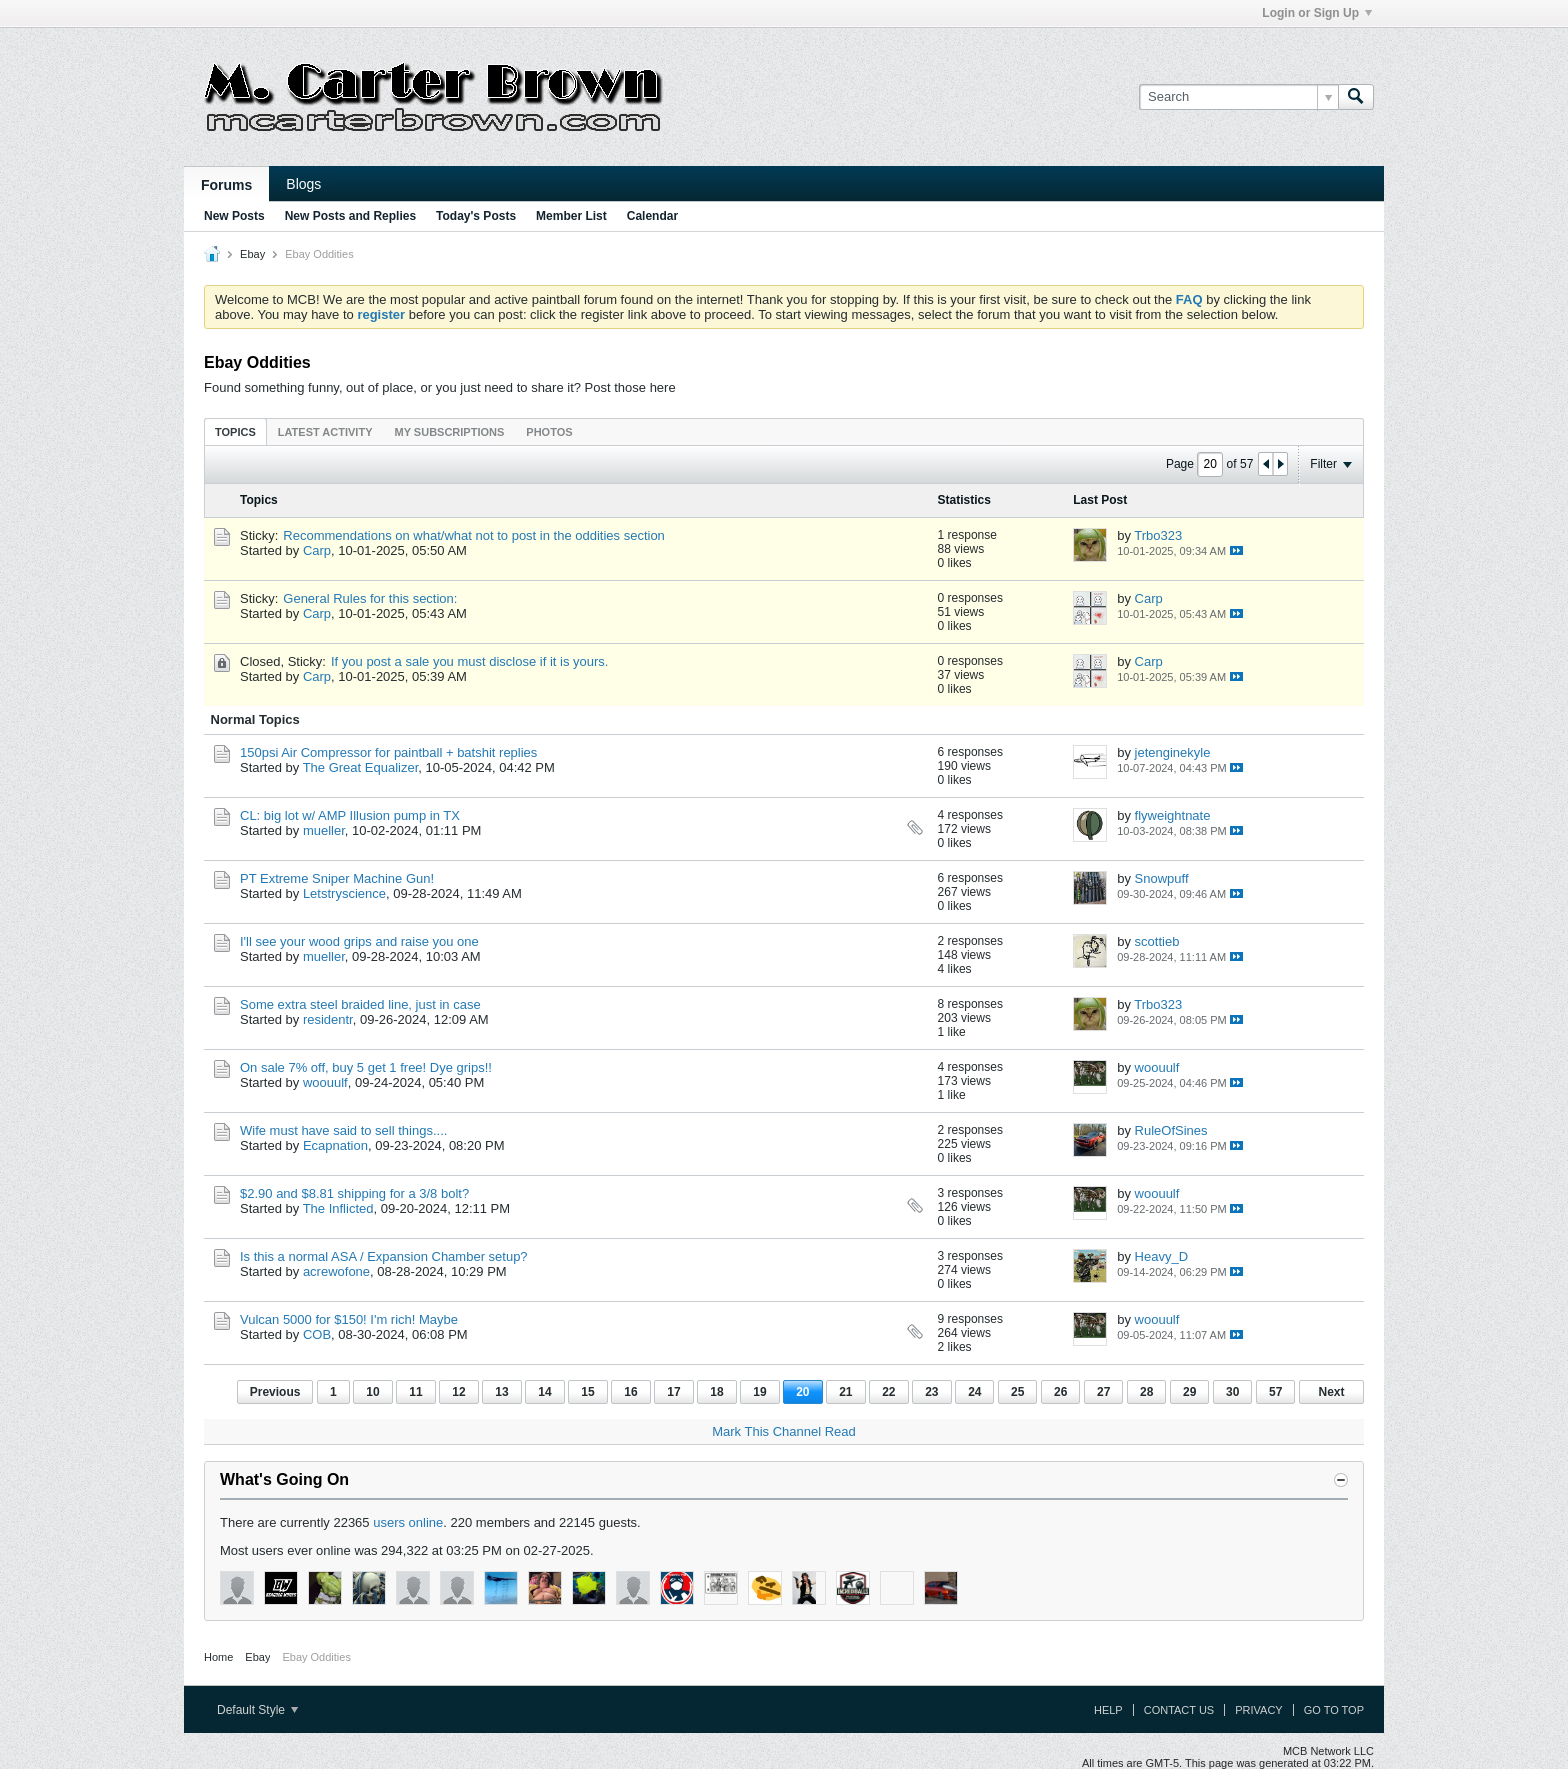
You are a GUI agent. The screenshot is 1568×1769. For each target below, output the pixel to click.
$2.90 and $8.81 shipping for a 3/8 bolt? (354, 1193)
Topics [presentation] (235, 432)
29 (1189, 1392)
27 (1103, 1392)
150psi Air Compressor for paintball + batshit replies (388, 752)
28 (1146, 1392)
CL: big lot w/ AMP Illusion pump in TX (350, 815)
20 (802, 1392)
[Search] (1238, 97)
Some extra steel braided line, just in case (360, 1004)
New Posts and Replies (350, 216)
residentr (328, 1019)
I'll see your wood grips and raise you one (359, 941)
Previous (275, 1392)
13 (501, 1392)
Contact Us (1179, 1710)
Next (1331, 1392)
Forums (226, 185)
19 (759, 1392)
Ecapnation (335, 1145)
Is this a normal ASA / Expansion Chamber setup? (384, 1256)
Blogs (303, 184)
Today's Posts (476, 216)
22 (888, 1392)
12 (458, 1392)
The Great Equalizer (361, 767)
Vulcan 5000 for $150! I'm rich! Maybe (349, 1319)
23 (931, 1392)
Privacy (1258, 1710)
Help (1108, 1710)
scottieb (1157, 941)
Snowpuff (1162, 878)
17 (673, 1392)
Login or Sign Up (1317, 13)
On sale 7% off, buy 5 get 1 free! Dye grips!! (366, 1067)
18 (716, 1392)
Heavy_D (1161, 1256)
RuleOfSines (1171, 1130)
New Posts (234, 216)
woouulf (325, 1082)
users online (408, 1522)
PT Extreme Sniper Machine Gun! (337, 878)
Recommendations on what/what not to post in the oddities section (474, 535)
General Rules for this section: (370, 598)
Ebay (252, 254)
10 (372, 1392)
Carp (317, 550)
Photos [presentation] (549, 432)
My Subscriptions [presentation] (450, 432)
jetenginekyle (1173, 752)
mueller (324, 830)
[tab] (235, 431)
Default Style (257, 1710)
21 (845, 1392)
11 (415, 1392)
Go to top (1334, 1710)
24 (974, 1392)
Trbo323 (1158, 535)
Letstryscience (344, 893)
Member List (571, 216)
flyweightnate (1173, 815)
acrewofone (336, 1271)
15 (587, 1392)
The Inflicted (338, 1208)
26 (1060, 1392)
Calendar (652, 216)
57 (1275, 1392)
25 (1017, 1392)
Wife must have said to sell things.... (343, 1130)
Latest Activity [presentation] (325, 432)
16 (630, 1392)
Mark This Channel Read (784, 1431)
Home (218, 1657)
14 (544, 1392)
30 (1232, 1392)
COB (317, 1334)
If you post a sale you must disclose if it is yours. (469, 661)
